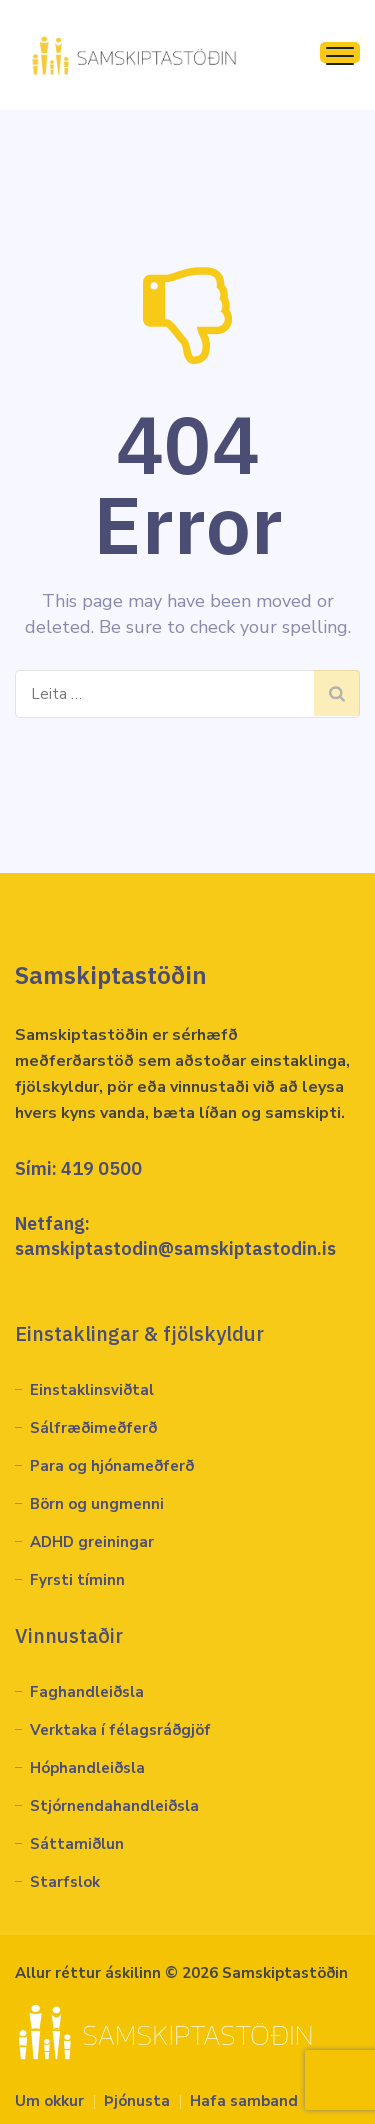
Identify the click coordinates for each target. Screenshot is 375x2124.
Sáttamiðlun (77, 1844)
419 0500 (101, 1168)
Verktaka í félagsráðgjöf (120, 1730)
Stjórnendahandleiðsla (114, 1806)
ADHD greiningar (92, 1542)
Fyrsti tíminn (77, 1580)
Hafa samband (244, 2101)
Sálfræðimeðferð (93, 1428)
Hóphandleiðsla (87, 1768)
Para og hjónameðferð (112, 1466)
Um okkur (49, 2101)
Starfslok (65, 1882)
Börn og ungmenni (97, 1504)
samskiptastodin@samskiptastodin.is (175, 1248)
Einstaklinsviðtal (92, 1390)
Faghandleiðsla (87, 1692)
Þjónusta (137, 2101)
